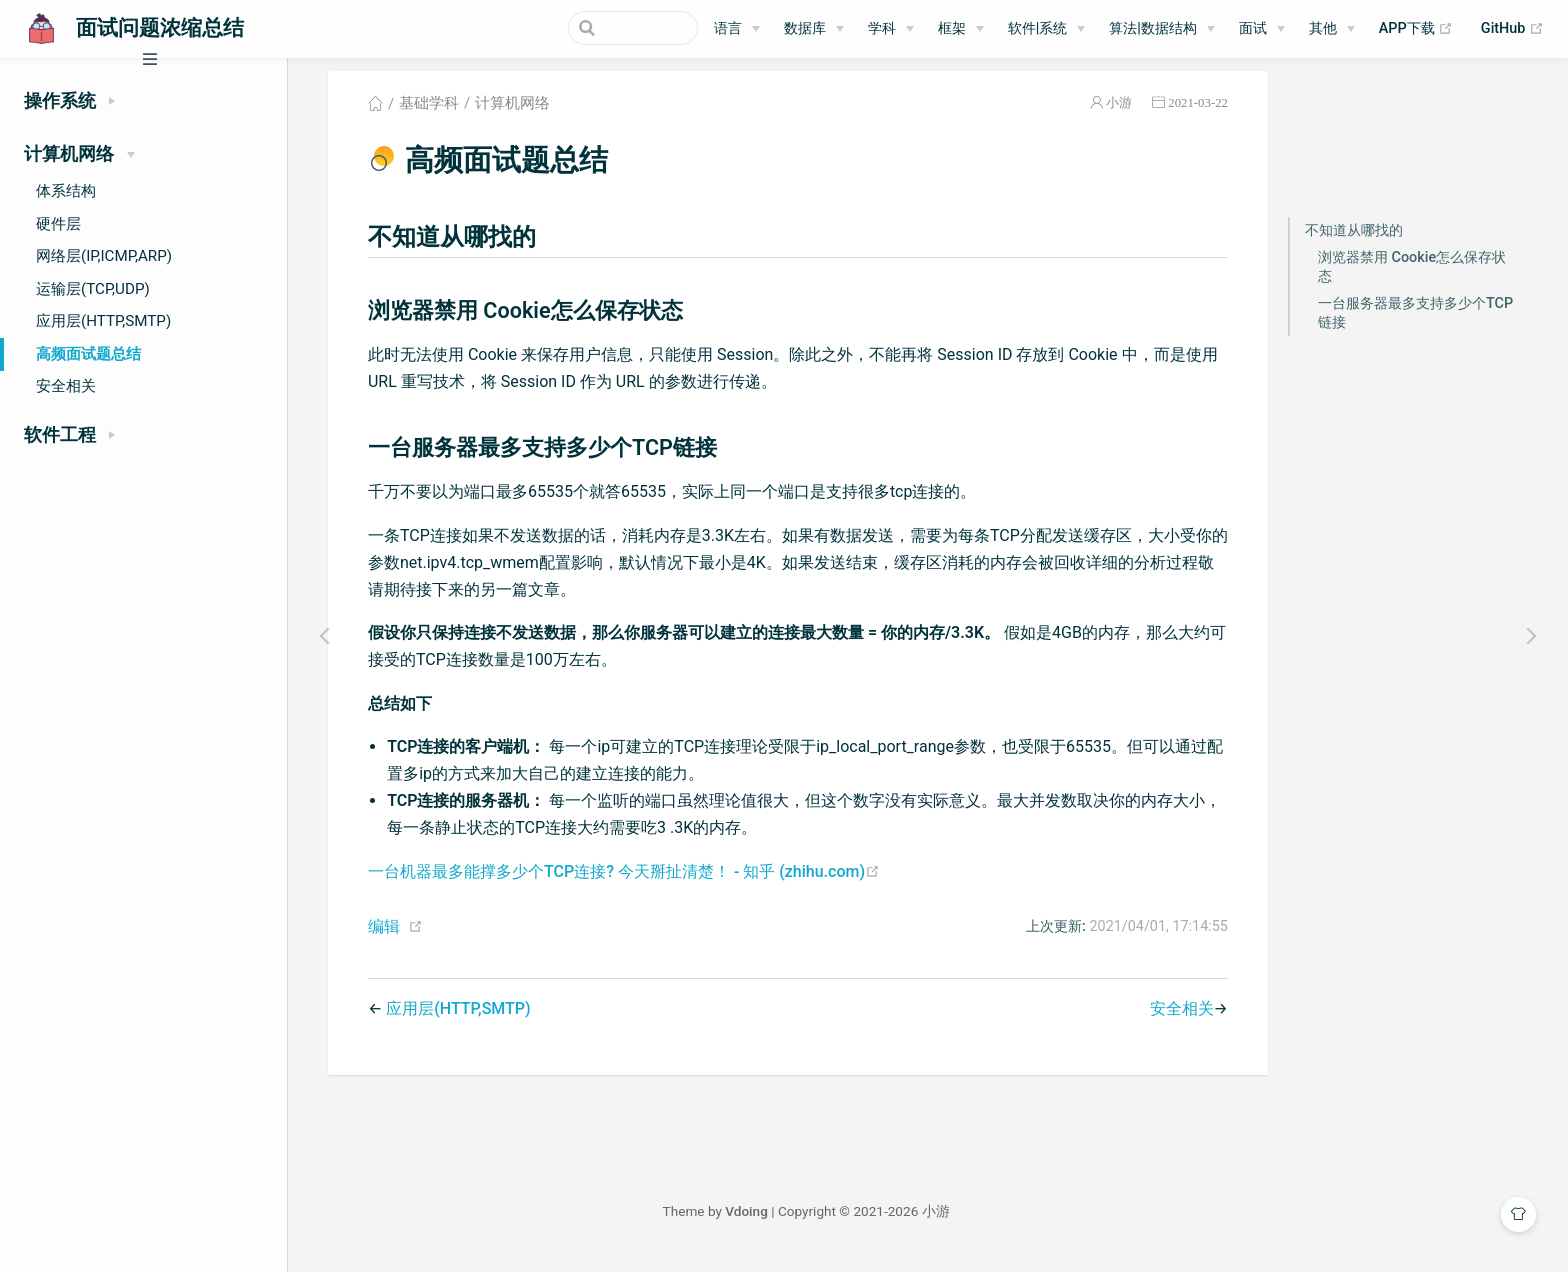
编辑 (395, 937)
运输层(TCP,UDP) (93, 289)
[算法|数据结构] (1162, 29)
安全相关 (66, 386)
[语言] (737, 29)
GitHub (1512, 29)
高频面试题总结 (88, 354)
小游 (1131, 113)
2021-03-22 (1210, 113)
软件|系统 (1038, 28)
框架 (952, 28)
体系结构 (66, 191)
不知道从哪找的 (1365, 240)
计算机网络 (524, 114)
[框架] (961, 29)
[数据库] (814, 29)
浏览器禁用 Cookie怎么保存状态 (1423, 277)
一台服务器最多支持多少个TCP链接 (1426, 323)
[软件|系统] (1047, 29)
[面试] (1262, 29)
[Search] (597, 28)
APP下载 (1416, 29)
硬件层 (58, 224)
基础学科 (440, 114)
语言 (728, 28)
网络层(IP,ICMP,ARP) (104, 256)
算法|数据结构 (1153, 28)
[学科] (891, 29)
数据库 (805, 28)
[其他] (1332, 29)
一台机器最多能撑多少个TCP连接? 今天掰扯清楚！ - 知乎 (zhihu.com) (635, 881)
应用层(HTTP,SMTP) (103, 321)
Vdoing (764, 1222)
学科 (882, 28)
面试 (1253, 28)
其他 (1323, 28)
